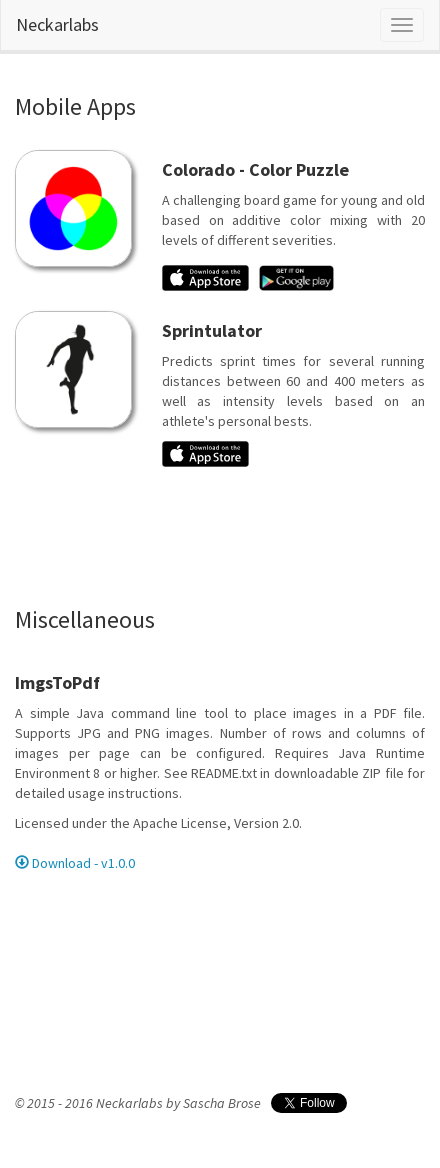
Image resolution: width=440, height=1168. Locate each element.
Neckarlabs (57, 24)
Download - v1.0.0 (75, 863)
